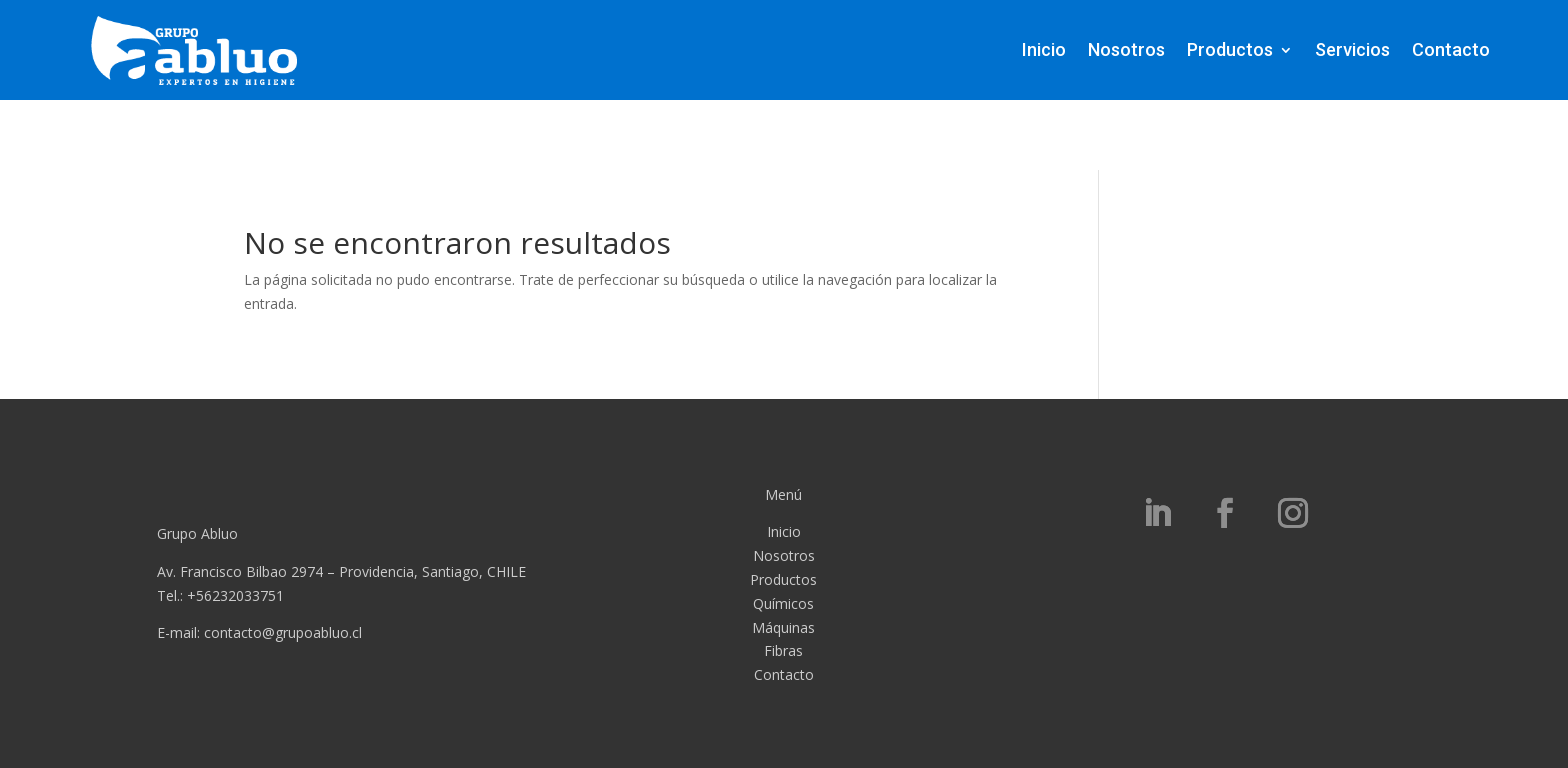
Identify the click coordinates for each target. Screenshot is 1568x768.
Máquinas (783, 627)
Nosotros (1126, 49)
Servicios (1352, 49)
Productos (1230, 49)
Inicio (1044, 49)
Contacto (1451, 49)
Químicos (783, 603)
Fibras (783, 650)
